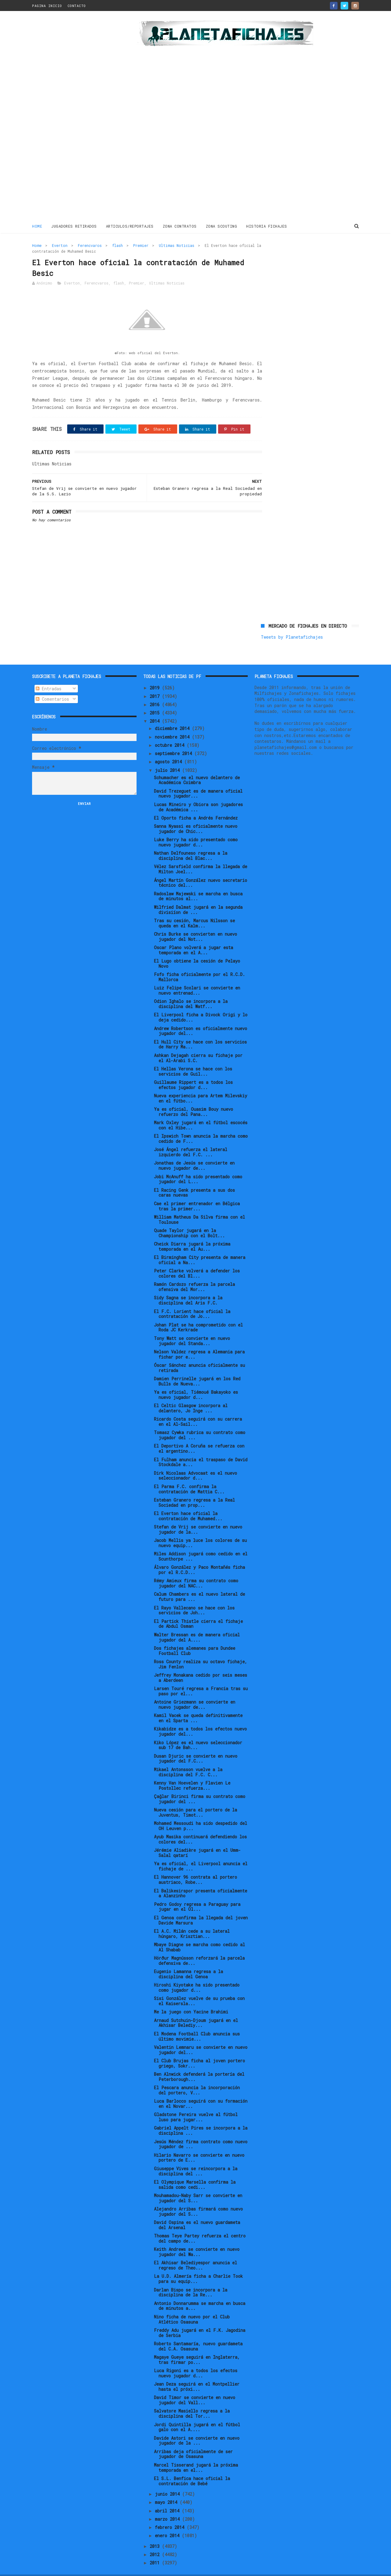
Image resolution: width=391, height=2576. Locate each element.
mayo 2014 (167, 2489)
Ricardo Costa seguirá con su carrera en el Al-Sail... (198, 1408)
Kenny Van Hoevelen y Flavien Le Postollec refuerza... (192, 1772)
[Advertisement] (75, 117)
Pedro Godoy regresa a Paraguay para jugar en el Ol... (197, 1893)
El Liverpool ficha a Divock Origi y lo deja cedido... (200, 1004)
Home (37, 225)
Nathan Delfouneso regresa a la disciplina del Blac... (190, 842)
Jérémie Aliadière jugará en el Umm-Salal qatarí (197, 1839)
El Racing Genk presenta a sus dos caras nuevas (194, 1179)
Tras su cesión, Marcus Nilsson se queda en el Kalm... (194, 910)
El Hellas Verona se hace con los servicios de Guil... (193, 1058)
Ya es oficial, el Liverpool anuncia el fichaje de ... (200, 1853)
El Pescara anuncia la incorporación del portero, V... (197, 2076)
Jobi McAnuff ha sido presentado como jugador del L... (198, 1165)
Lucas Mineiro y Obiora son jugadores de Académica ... (198, 793)
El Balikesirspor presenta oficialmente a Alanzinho (200, 1879)
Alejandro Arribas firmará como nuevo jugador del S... (198, 2198)
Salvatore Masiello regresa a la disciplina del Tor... (192, 2400)
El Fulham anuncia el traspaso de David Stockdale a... (200, 1448)
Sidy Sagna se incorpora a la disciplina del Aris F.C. (188, 1287)
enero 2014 (168, 2522)
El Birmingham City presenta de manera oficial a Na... (199, 1246)
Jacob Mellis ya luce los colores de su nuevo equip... (200, 1529)
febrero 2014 (171, 2514)
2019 (156, 674)
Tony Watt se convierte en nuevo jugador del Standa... (192, 1327)
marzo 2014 (168, 2506)
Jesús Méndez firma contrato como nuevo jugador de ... (200, 2130)
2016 (156, 691)
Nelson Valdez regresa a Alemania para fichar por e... (199, 1341)
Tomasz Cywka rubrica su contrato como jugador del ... (199, 1421)
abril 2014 (168, 2497)
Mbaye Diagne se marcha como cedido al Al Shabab (199, 1933)
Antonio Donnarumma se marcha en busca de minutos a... (199, 2292)
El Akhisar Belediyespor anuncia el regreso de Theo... (195, 2252)
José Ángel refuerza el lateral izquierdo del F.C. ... (190, 1138)
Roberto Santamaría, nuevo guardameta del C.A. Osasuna (198, 2333)
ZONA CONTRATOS (180, 225)
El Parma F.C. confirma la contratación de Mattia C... (189, 1475)
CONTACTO (77, 5)
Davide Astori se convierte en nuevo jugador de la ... (196, 2427)
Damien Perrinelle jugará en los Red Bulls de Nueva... (197, 1368)
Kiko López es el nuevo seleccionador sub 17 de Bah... (198, 1731)
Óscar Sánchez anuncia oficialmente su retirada (199, 1354)
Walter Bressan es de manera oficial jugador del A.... (197, 1624)
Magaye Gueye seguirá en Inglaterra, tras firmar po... (197, 2346)
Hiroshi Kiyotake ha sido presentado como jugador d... (196, 1974)
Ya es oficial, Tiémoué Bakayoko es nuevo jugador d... (196, 1381)
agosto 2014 (169, 748)
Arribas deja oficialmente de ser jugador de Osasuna (193, 2440)
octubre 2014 (171, 732)
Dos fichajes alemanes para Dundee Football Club (194, 1637)
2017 (156, 683)
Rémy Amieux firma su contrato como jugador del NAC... (196, 1570)
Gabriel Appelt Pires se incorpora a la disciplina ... (200, 2117)
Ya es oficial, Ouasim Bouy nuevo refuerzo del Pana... (193, 1098)
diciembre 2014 (173, 715)
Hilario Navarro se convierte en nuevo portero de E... (199, 2144)
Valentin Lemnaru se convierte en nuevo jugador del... (200, 2036)
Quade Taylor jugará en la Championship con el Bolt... (189, 1219)
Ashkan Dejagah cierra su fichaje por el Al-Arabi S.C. (198, 1044)
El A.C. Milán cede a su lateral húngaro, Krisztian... (192, 1920)
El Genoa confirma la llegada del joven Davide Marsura (201, 1907)
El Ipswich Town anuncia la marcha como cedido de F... (201, 1125)
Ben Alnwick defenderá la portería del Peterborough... (199, 2063)
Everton (60, 245)
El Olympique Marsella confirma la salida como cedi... (195, 2171)
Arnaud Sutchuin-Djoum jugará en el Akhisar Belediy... (196, 2009)
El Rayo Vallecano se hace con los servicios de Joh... (194, 1596)
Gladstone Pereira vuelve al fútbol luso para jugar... (196, 2103)
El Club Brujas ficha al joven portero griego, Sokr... (199, 2050)
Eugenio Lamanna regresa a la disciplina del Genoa (188, 1960)
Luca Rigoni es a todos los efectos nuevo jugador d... (195, 2359)
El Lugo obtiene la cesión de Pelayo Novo (197, 950)
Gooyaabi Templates (139, 2568)
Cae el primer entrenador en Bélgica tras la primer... (197, 1192)
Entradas (48, 675)
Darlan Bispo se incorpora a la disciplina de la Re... (190, 2278)
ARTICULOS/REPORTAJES (130, 225)
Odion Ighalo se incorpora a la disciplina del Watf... (191, 990)
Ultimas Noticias (176, 245)
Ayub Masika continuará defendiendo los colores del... (200, 1826)
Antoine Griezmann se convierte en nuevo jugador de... (194, 1691)
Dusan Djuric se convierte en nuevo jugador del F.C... (195, 1745)
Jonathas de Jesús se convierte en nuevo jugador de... (194, 1152)
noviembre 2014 (173, 723)
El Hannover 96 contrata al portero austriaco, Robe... (195, 1866)
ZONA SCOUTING (221, 225)
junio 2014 (168, 2481)
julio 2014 (168, 757)
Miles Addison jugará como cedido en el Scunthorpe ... (200, 1543)
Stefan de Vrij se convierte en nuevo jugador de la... (198, 1516)
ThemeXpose (68, 2568)
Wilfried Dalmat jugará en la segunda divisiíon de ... (198, 896)
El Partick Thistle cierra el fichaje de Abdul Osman (198, 1610)
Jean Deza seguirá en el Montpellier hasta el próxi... (196, 2373)
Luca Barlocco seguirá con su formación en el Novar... (200, 2090)
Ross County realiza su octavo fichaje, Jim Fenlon (200, 1651)
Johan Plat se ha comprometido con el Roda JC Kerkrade (198, 1314)
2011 (156, 2549)
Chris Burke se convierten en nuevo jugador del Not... (195, 923)
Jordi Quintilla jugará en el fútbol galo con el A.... (197, 2413)
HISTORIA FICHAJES (266, 225)
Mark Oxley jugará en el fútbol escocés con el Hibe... (200, 1111)
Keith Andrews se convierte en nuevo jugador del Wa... (196, 2238)
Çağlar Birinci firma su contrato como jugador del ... (199, 1785)
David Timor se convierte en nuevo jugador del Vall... (194, 2386)
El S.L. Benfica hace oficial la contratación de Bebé (192, 2467)
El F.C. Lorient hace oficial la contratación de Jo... (192, 1300)
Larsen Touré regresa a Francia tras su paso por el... (201, 1677)
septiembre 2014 (174, 740)
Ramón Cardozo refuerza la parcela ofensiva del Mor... (194, 1273)
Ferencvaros (90, 245)
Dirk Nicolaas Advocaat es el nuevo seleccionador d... (195, 1462)
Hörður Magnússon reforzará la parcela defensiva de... (199, 1947)
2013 (156, 2533)
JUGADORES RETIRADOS (74, 225)
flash (117, 245)
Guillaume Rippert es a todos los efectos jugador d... (193, 1071)
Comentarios (52, 686)
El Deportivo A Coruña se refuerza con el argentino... (199, 1435)
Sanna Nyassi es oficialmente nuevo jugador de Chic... (195, 815)
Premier (140, 245)
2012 (156, 2541)
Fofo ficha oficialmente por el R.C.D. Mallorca (199, 963)
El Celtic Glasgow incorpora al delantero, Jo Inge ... (191, 1394)
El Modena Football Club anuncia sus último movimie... (197, 2023)
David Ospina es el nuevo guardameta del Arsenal (197, 2211)
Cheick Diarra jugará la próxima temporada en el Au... (192, 1233)
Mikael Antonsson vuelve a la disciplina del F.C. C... (188, 1758)
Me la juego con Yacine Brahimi (191, 1999)
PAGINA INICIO (47, 5)
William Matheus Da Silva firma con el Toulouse (199, 1206)
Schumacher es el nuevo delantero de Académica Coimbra (197, 766)
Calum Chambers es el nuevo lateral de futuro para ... (199, 1583)
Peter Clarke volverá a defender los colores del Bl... (197, 1260)
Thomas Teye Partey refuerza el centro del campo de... (200, 2225)
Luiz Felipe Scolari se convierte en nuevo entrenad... (197, 977)
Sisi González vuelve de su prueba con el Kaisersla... (199, 1987)
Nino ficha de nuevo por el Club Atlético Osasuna (192, 2306)
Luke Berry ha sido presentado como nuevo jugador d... (196, 829)
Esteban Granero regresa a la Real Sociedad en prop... (194, 1489)
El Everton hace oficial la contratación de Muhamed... (188, 1502)
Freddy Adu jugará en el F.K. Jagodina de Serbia (199, 2319)
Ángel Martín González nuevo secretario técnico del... (200, 869)
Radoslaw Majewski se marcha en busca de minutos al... (198, 883)
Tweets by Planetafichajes (292, 258)
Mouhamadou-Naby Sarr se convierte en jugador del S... (198, 2184)
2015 (156, 700)
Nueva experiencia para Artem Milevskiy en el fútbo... (200, 1085)
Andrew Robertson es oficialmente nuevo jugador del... (200, 1017)
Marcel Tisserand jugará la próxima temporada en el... (196, 2454)
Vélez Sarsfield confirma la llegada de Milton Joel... (200, 855)
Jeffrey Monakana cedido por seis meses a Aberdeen (200, 1664)
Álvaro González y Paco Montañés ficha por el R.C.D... (199, 1556)
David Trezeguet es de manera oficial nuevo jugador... (198, 780)
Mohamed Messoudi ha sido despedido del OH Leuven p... (200, 1812)
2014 (156, 708)
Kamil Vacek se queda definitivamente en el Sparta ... (198, 1704)
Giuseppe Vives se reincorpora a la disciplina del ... (195, 2157)
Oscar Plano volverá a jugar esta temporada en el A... (193, 936)
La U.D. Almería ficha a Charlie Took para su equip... (198, 2265)
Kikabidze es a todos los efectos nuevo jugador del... (200, 1718)
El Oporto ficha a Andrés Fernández (196, 805)
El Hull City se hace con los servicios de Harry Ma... (200, 1031)
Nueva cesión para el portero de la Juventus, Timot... (195, 1799)
